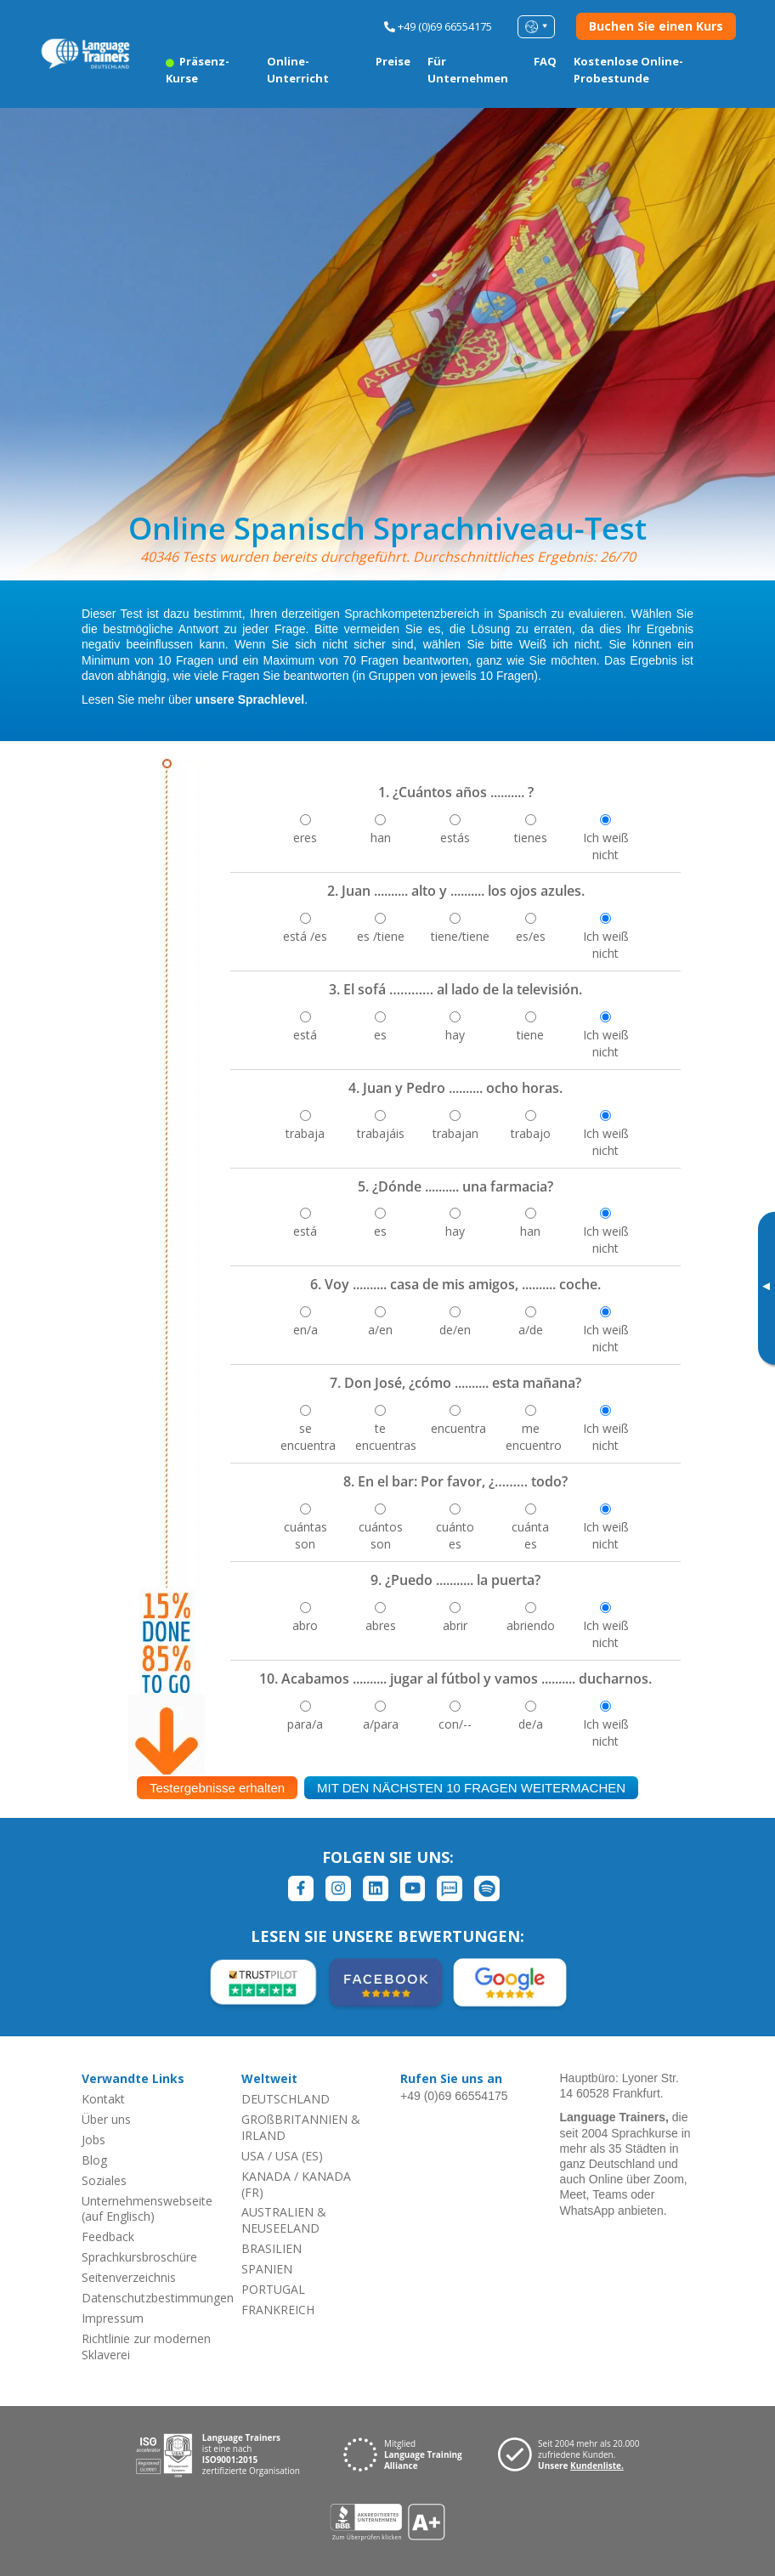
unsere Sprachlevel (249, 699)
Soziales (104, 2180)
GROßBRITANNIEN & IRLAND (300, 2127)
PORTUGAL (273, 2289)
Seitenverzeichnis (129, 2277)
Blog (94, 2160)
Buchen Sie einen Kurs (656, 26)
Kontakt (103, 2099)
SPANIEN (266, 2269)
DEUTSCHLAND (285, 2099)
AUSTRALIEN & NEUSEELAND (283, 2220)
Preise (393, 61)
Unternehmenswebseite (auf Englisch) (147, 2209)
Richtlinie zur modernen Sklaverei (146, 2346)
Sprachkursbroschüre (139, 2257)
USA (252, 2156)
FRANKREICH (277, 2309)
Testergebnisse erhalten (217, 1788)
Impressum (113, 2318)
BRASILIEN (271, 2248)
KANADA (266, 2176)
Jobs (93, 2140)
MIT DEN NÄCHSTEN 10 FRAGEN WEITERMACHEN (471, 1788)
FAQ (545, 61)
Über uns (106, 2119)
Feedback (108, 2236)
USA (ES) (299, 2156)
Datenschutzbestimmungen (158, 2298)
